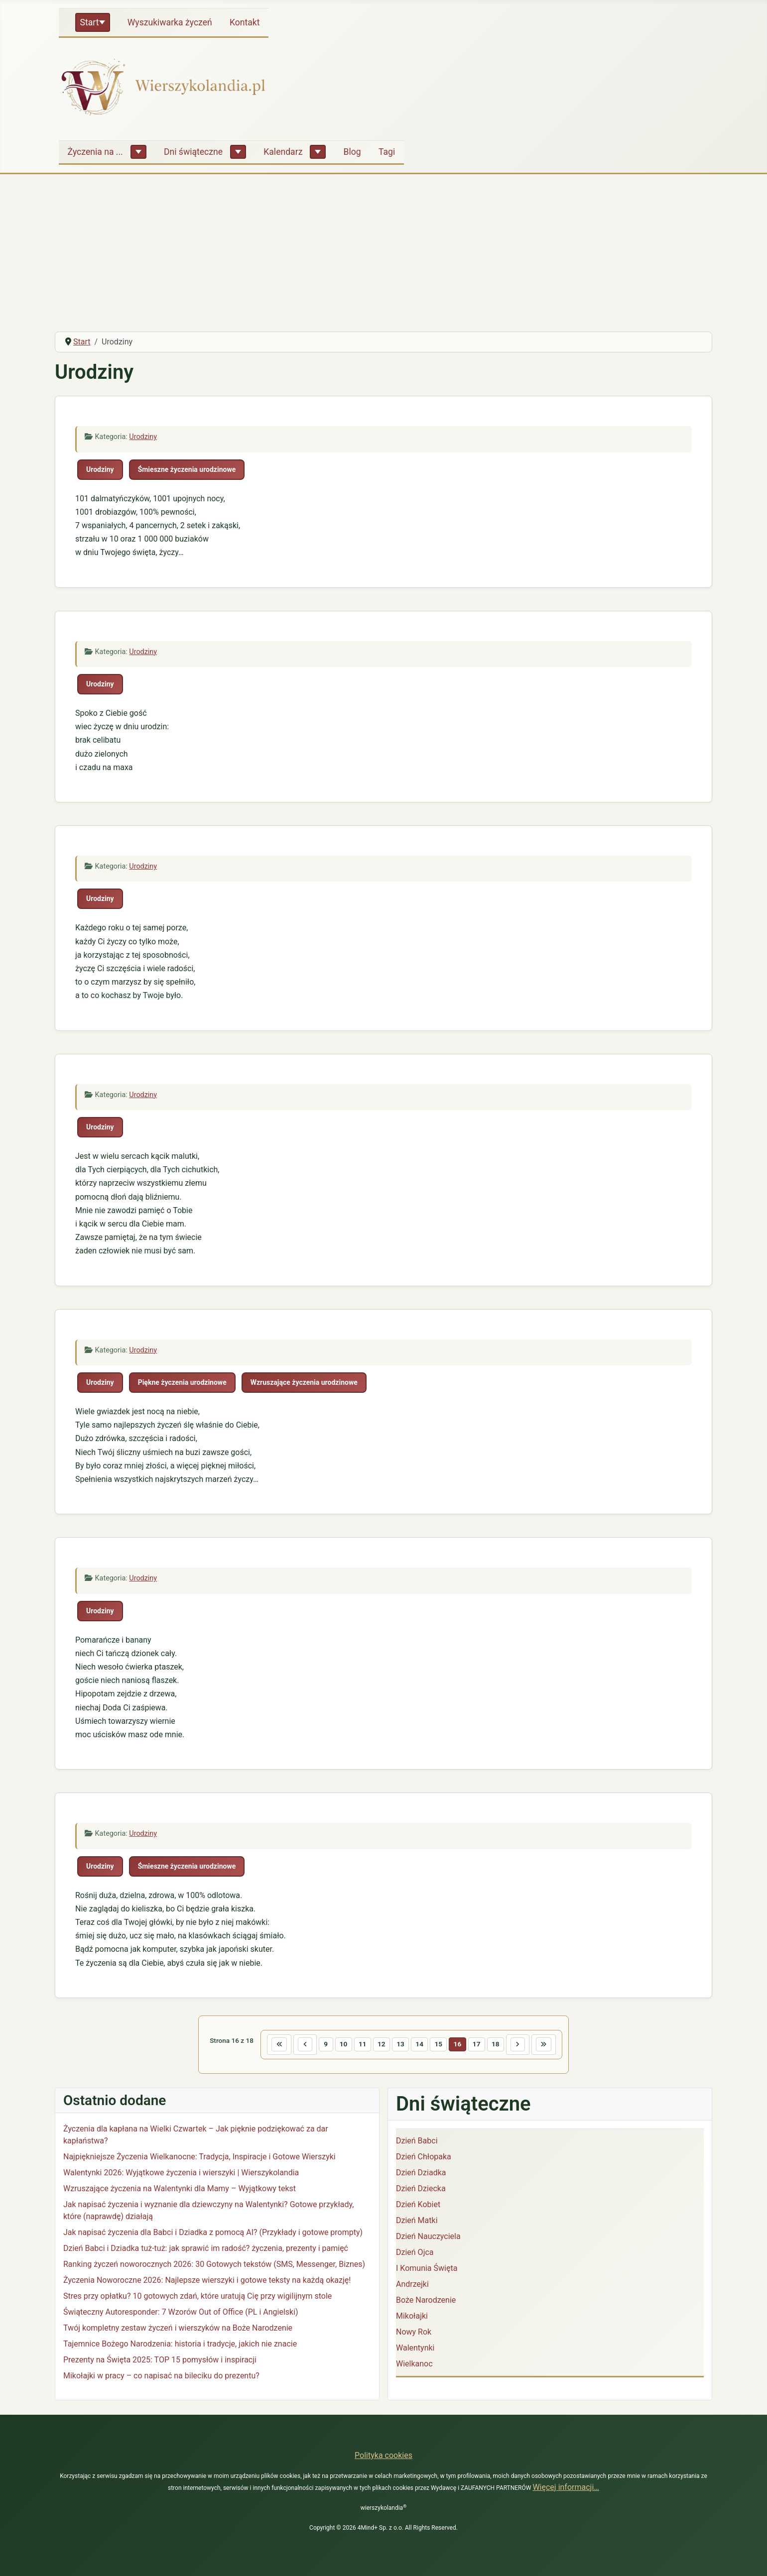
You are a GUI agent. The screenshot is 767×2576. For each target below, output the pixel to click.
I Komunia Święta (426, 2270)
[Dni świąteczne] (238, 152)
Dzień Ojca (415, 2254)
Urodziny (143, 437)
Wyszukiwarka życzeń (170, 22)
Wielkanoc (414, 2366)
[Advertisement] (383, 249)
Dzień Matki (417, 2223)
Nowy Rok (413, 2334)
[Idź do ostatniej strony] (559, 2045)
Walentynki (415, 2350)
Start (89, 22)
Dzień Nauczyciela (428, 2238)
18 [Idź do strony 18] (505, 2045)
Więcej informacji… (565, 2487)
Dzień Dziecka (421, 2191)
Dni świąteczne (193, 152)
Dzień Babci (417, 2143)
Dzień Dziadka (421, 2175)
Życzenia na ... (95, 152)
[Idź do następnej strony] (529, 2045)
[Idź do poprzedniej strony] (292, 2045)
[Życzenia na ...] (138, 152)
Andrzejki (412, 2286)
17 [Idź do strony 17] (484, 2045)
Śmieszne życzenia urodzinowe (187, 469)
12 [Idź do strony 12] (378, 2045)
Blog (352, 152)
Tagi (387, 152)
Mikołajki (412, 2318)
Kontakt (245, 22)
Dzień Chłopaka (423, 2159)
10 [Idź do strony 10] (336, 2045)
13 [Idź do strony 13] (399, 2045)
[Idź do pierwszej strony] (263, 2045)
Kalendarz (282, 152)
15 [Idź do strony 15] (441, 2045)
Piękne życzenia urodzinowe (182, 1382)
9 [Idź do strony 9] (316, 2045)
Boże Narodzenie (426, 2302)
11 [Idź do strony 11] (357, 2045)
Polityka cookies (383, 2455)
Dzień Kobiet (418, 2207)
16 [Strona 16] (463, 2045)
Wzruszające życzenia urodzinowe (304, 1382)
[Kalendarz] (318, 152)
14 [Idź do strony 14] (420, 2045)
